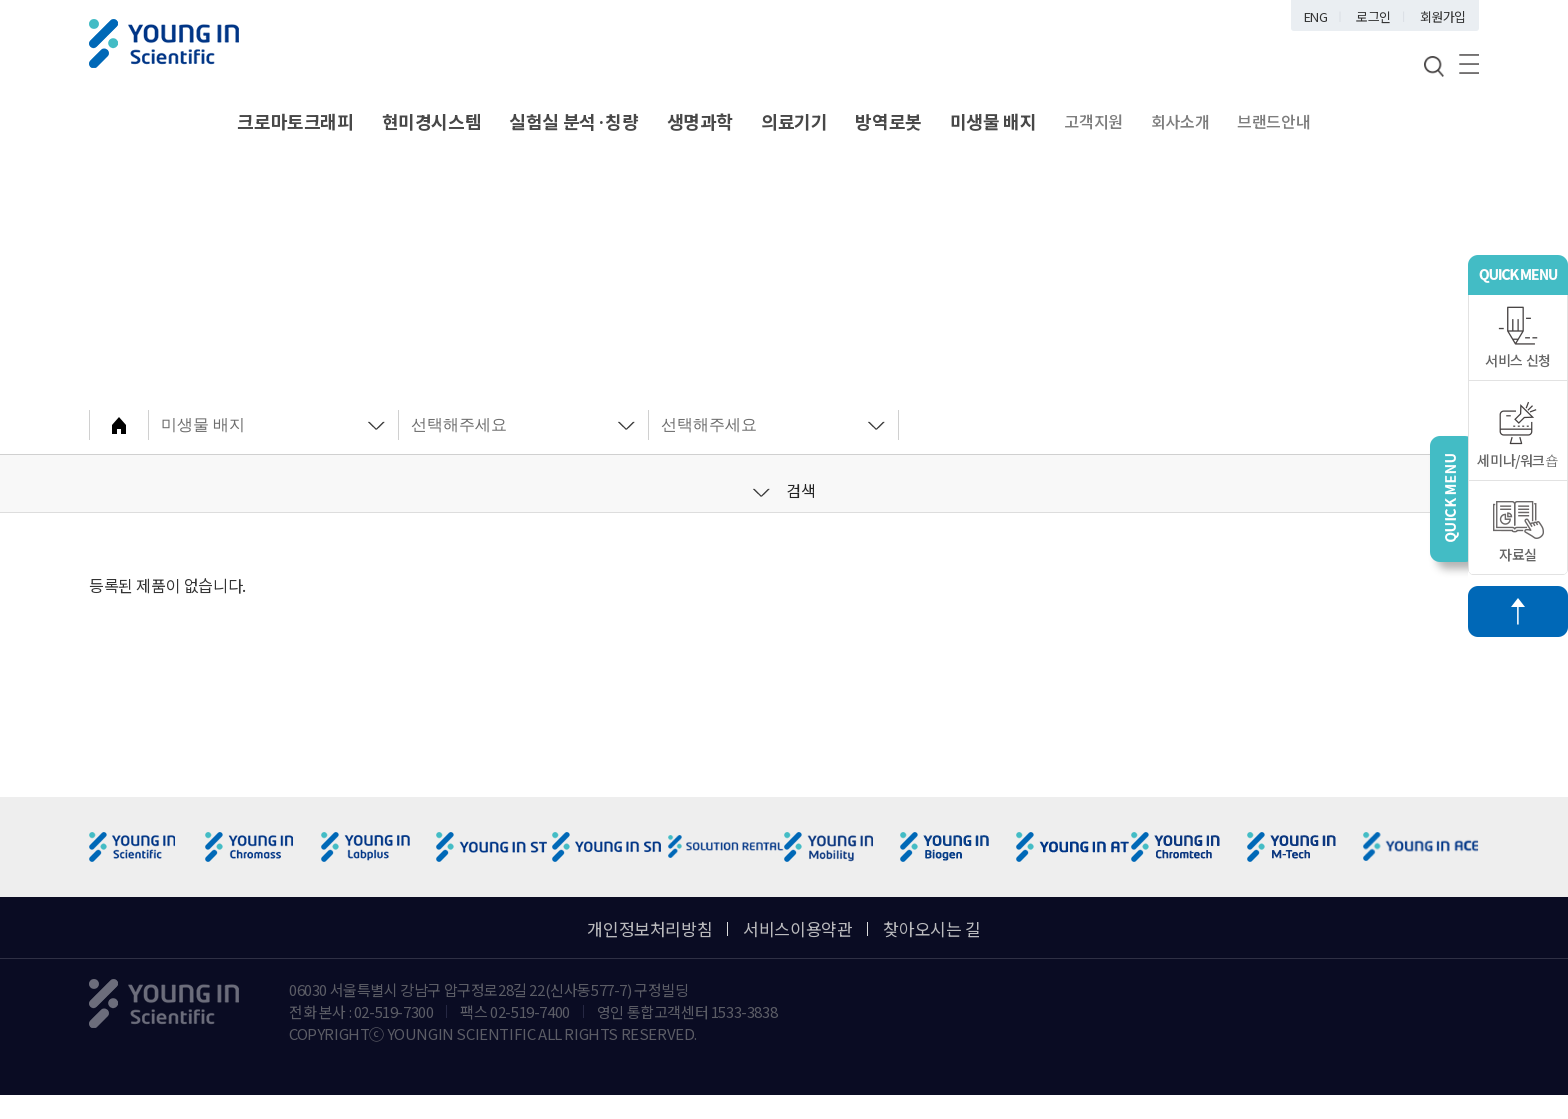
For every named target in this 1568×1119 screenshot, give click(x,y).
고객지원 (1093, 121)
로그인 (1373, 16)
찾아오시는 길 (931, 928)
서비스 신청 (1518, 338)
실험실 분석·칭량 (573, 121)
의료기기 (794, 121)
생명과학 (700, 121)
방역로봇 (888, 121)
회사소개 (1180, 121)
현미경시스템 (432, 121)
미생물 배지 (993, 121)
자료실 (1518, 532)
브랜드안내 (1273, 121)
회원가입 (1443, 16)
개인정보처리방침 (649, 928)
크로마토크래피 (295, 121)
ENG (1316, 16)
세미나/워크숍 (1517, 435)
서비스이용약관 (797, 928)
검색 (784, 490)
